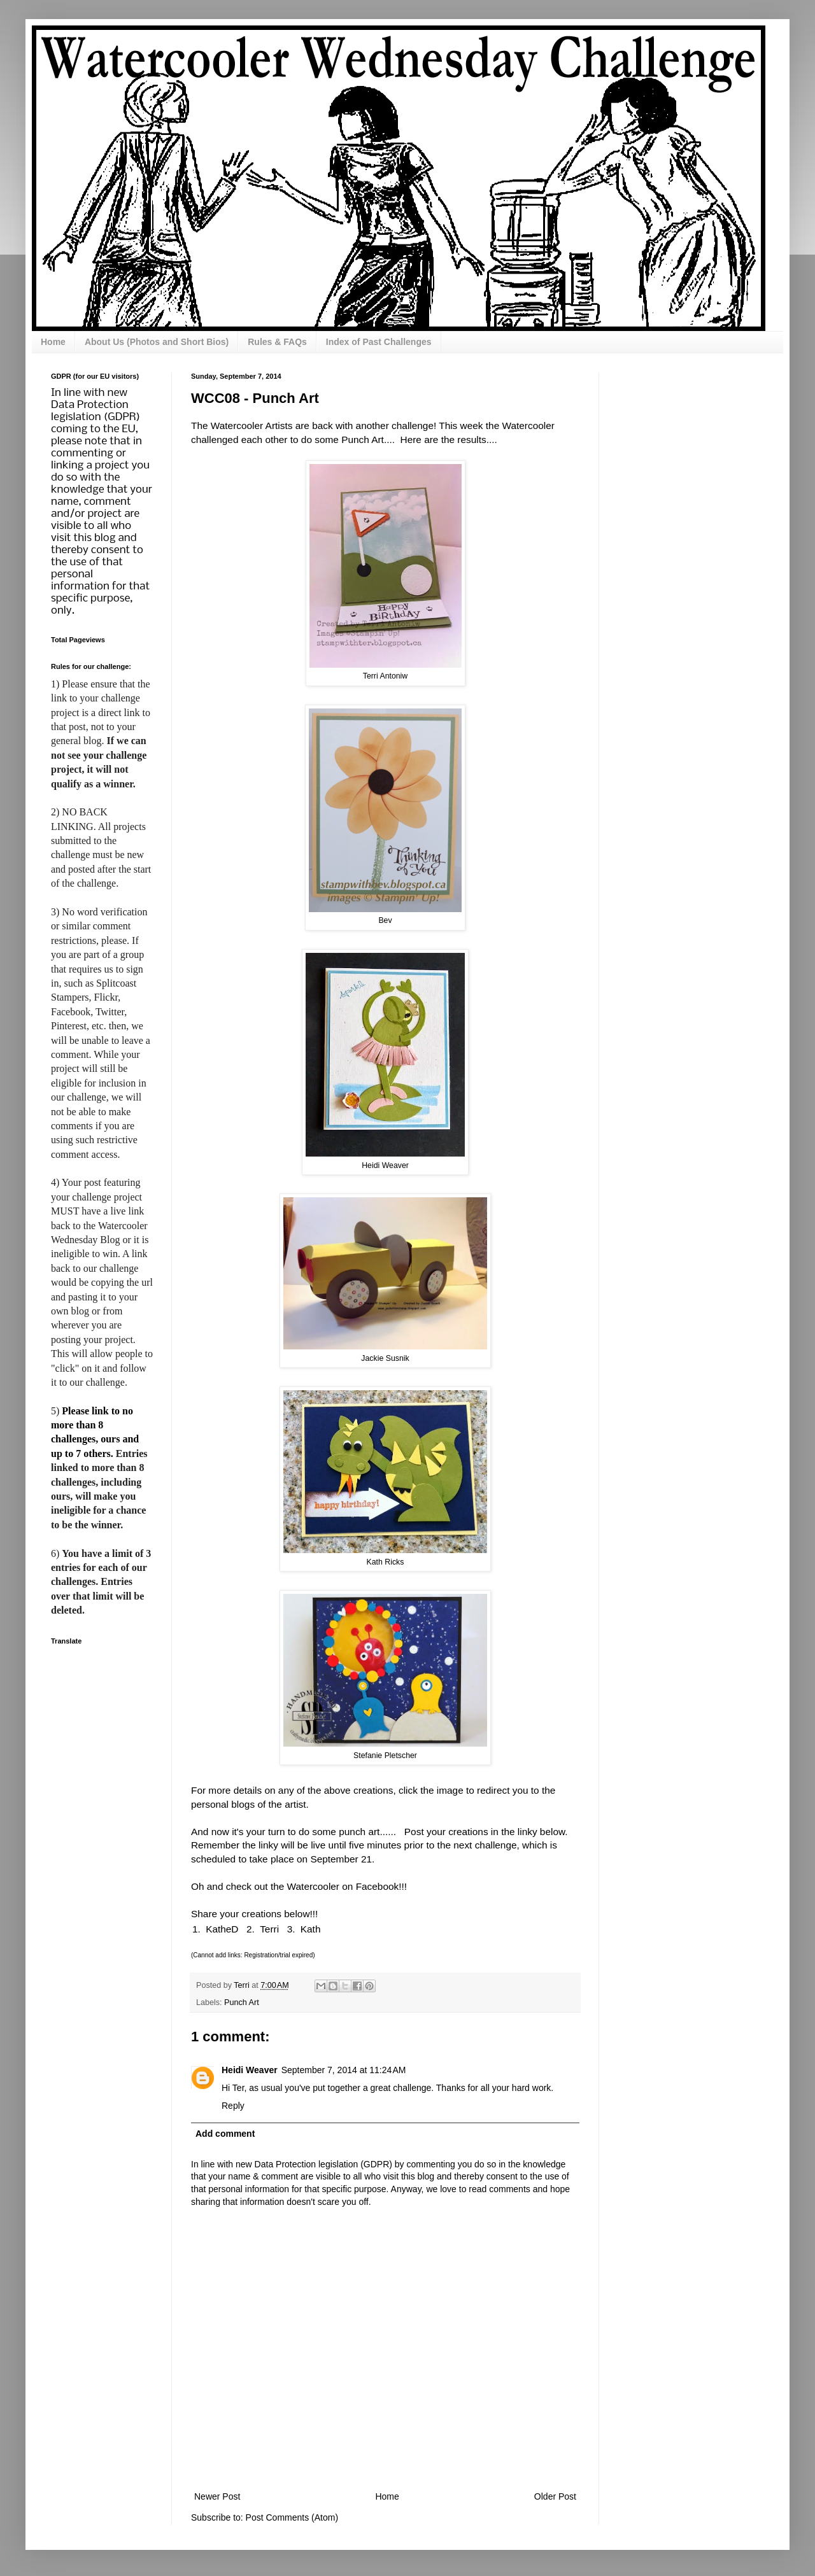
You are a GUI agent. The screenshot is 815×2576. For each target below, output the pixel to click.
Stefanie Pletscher (385, 1755)
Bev (385, 920)
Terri (269, 1929)
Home (53, 342)
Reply (233, 2106)
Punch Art (241, 2002)
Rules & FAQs (277, 342)
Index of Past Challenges (379, 342)
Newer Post (217, 2496)
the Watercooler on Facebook (335, 1886)
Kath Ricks (385, 1562)
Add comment (225, 2134)
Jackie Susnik (385, 1358)
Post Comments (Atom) (292, 2517)
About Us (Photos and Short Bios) (157, 342)
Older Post (555, 2496)
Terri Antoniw (385, 676)
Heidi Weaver (385, 1165)
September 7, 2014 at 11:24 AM (343, 2070)
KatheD (222, 1929)
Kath (311, 1929)
